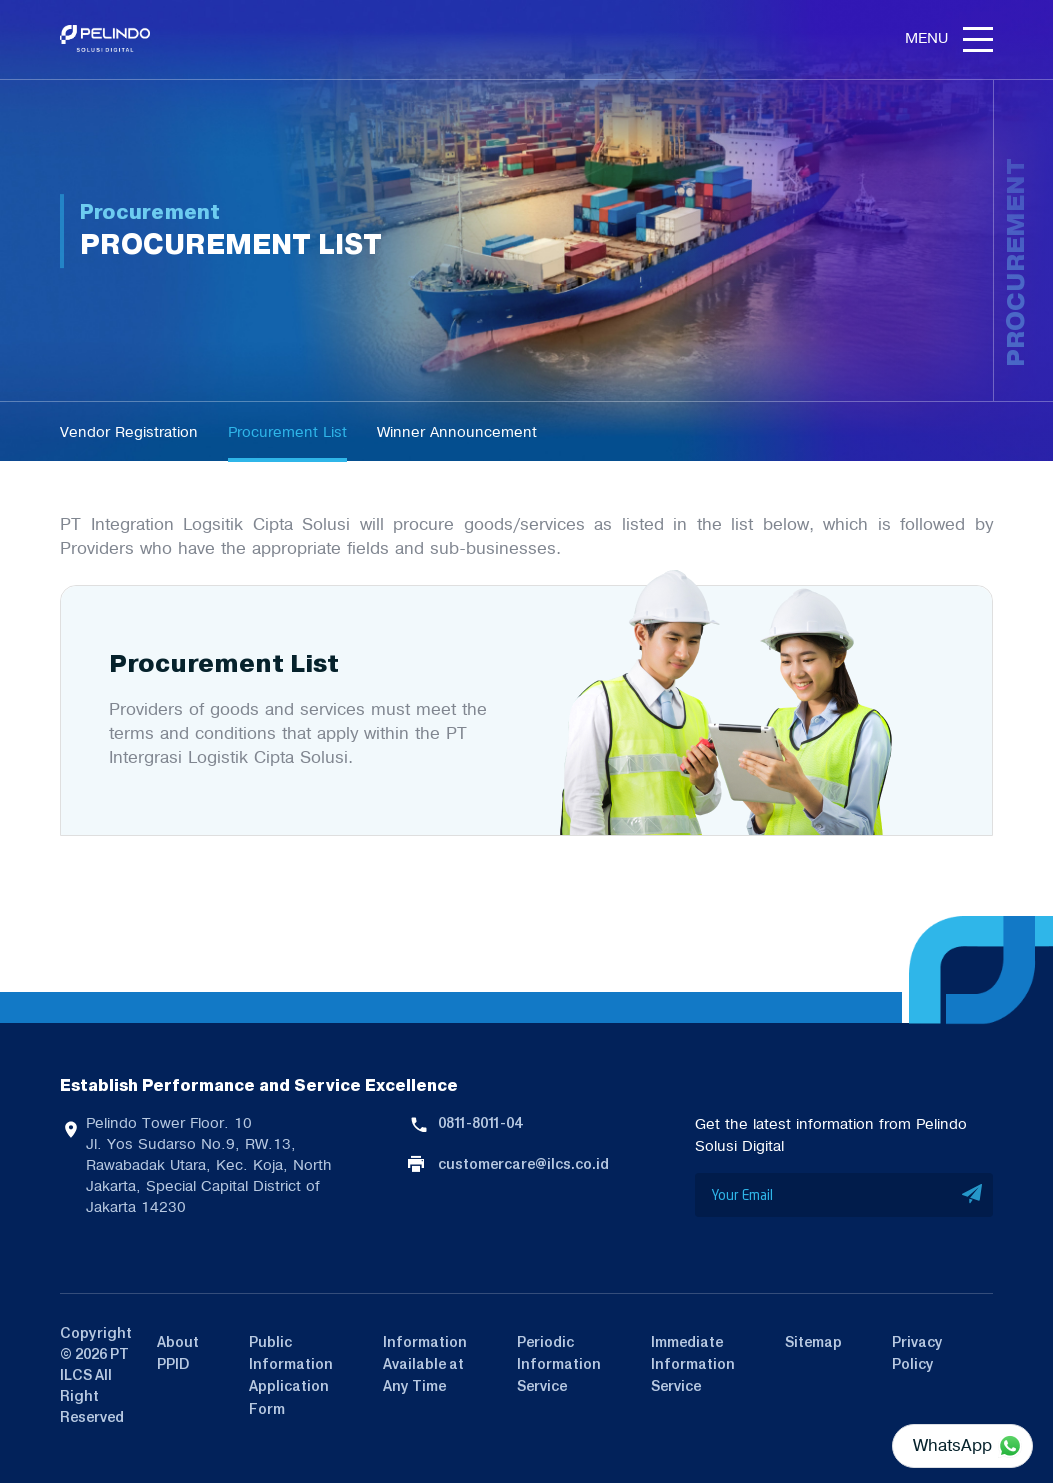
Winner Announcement (457, 432)
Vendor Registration (129, 432)
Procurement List (287, 432)
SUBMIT (973, 1195)
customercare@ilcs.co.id (523, 1164)
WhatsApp (952, 1445)
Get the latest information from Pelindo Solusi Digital (831, 1135)
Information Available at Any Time (425, 1364)
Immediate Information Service (693, 1364)
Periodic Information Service (559, 1364)
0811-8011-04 (480, 1123)
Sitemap (813, 1342)
